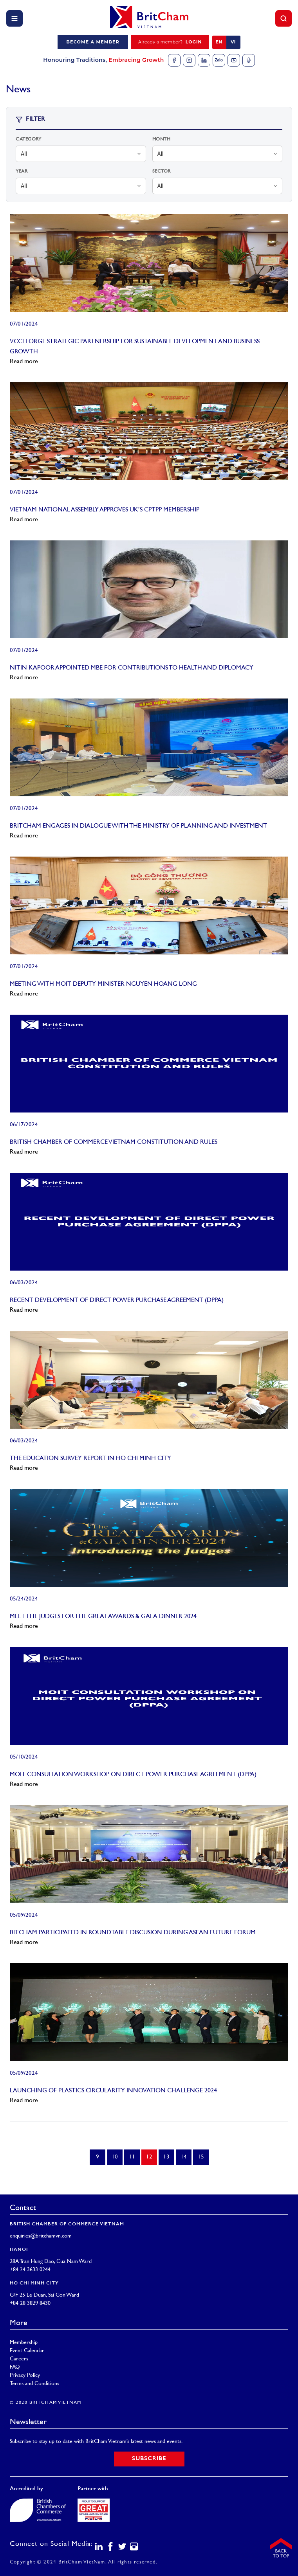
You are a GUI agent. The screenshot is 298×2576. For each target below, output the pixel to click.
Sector (161, 171)
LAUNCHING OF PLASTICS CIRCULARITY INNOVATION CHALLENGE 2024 (113, 2091)
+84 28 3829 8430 (30, 2303)
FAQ (15, 2367)
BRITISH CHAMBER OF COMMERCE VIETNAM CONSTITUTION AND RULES (113, 1142)
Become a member (92, 42)
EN (218, 42)
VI (233, 42)
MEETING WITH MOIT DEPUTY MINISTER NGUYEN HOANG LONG (103, 984)
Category (28, 139)
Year (21, 171)
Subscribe (149, 2459)
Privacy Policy (25, 2375)
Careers (19, 2359)
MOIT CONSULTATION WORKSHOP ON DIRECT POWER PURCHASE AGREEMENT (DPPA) (133, 1775)
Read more (24, 362)
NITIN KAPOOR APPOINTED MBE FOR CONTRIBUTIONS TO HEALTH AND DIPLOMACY (131, 668)
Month (161, 139)
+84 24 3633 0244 (30, 2269)
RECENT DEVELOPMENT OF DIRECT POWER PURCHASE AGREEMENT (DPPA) (117, 1300)
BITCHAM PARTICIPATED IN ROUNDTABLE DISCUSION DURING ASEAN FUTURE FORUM (133, 1933)
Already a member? (170, 42)
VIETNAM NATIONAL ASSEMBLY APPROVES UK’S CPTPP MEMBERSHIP (104, 510)
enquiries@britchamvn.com (41, 2236)
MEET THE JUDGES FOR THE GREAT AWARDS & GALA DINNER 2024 (103, 1617)
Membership (24, 2342)
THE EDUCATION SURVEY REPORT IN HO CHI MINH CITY (90, 1459)
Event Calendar (27, 2350)
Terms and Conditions (34, 2383)
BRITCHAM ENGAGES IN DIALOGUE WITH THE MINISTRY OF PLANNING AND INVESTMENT (138, 826)
